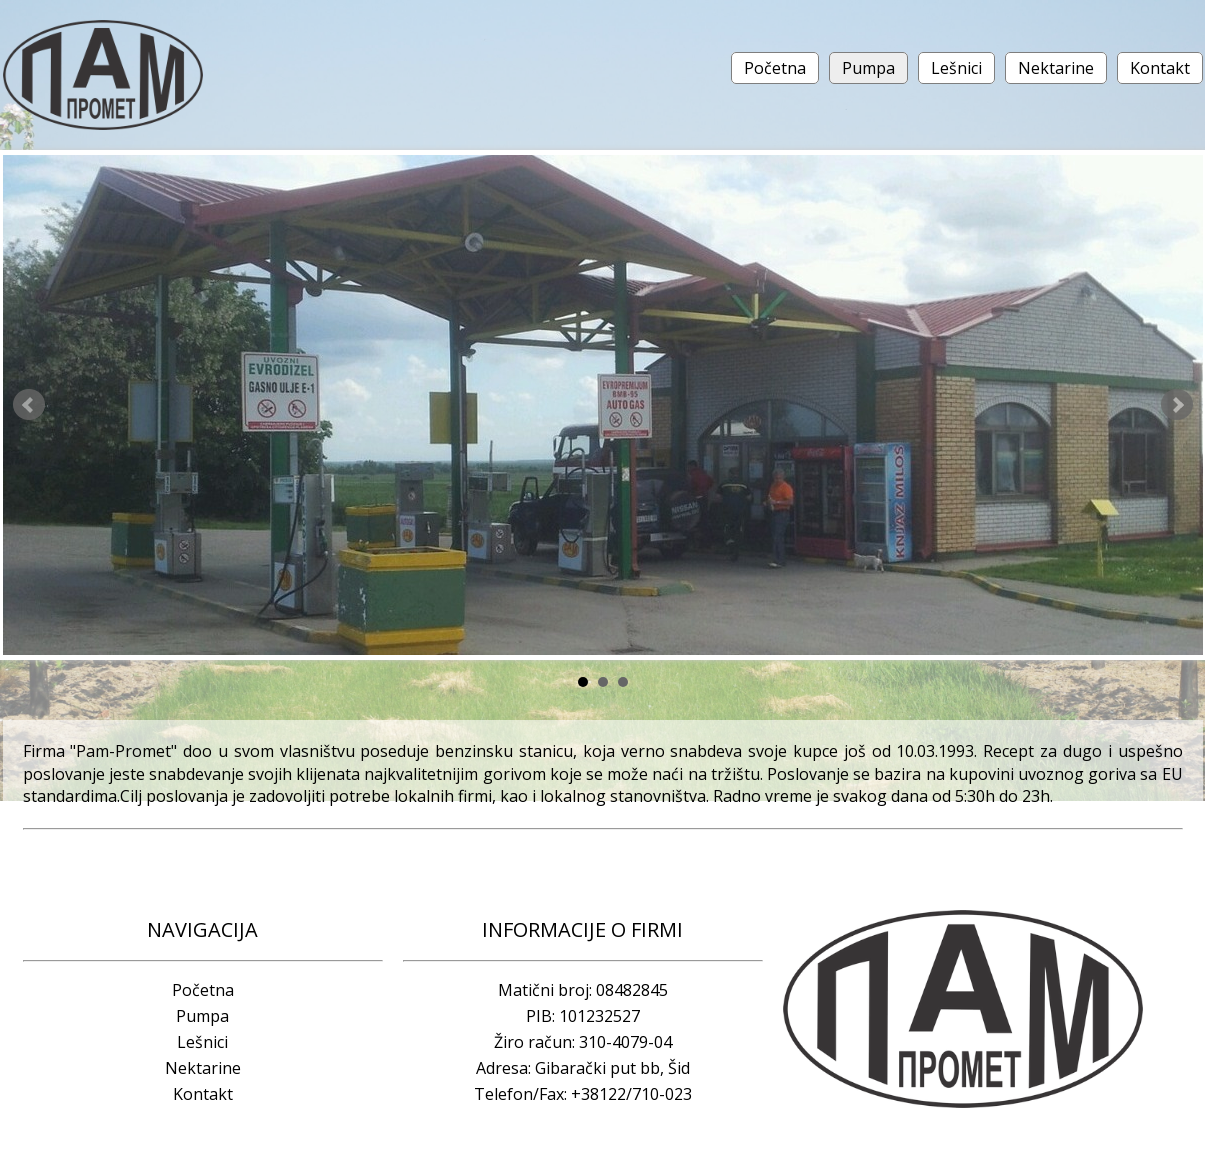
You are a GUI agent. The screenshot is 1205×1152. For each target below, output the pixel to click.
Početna (775, 68)
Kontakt (1160, 68)
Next (1177, 405)
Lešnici (956, 68)
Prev (29, 405)
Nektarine (1056, 68)
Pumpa (868, 68)
